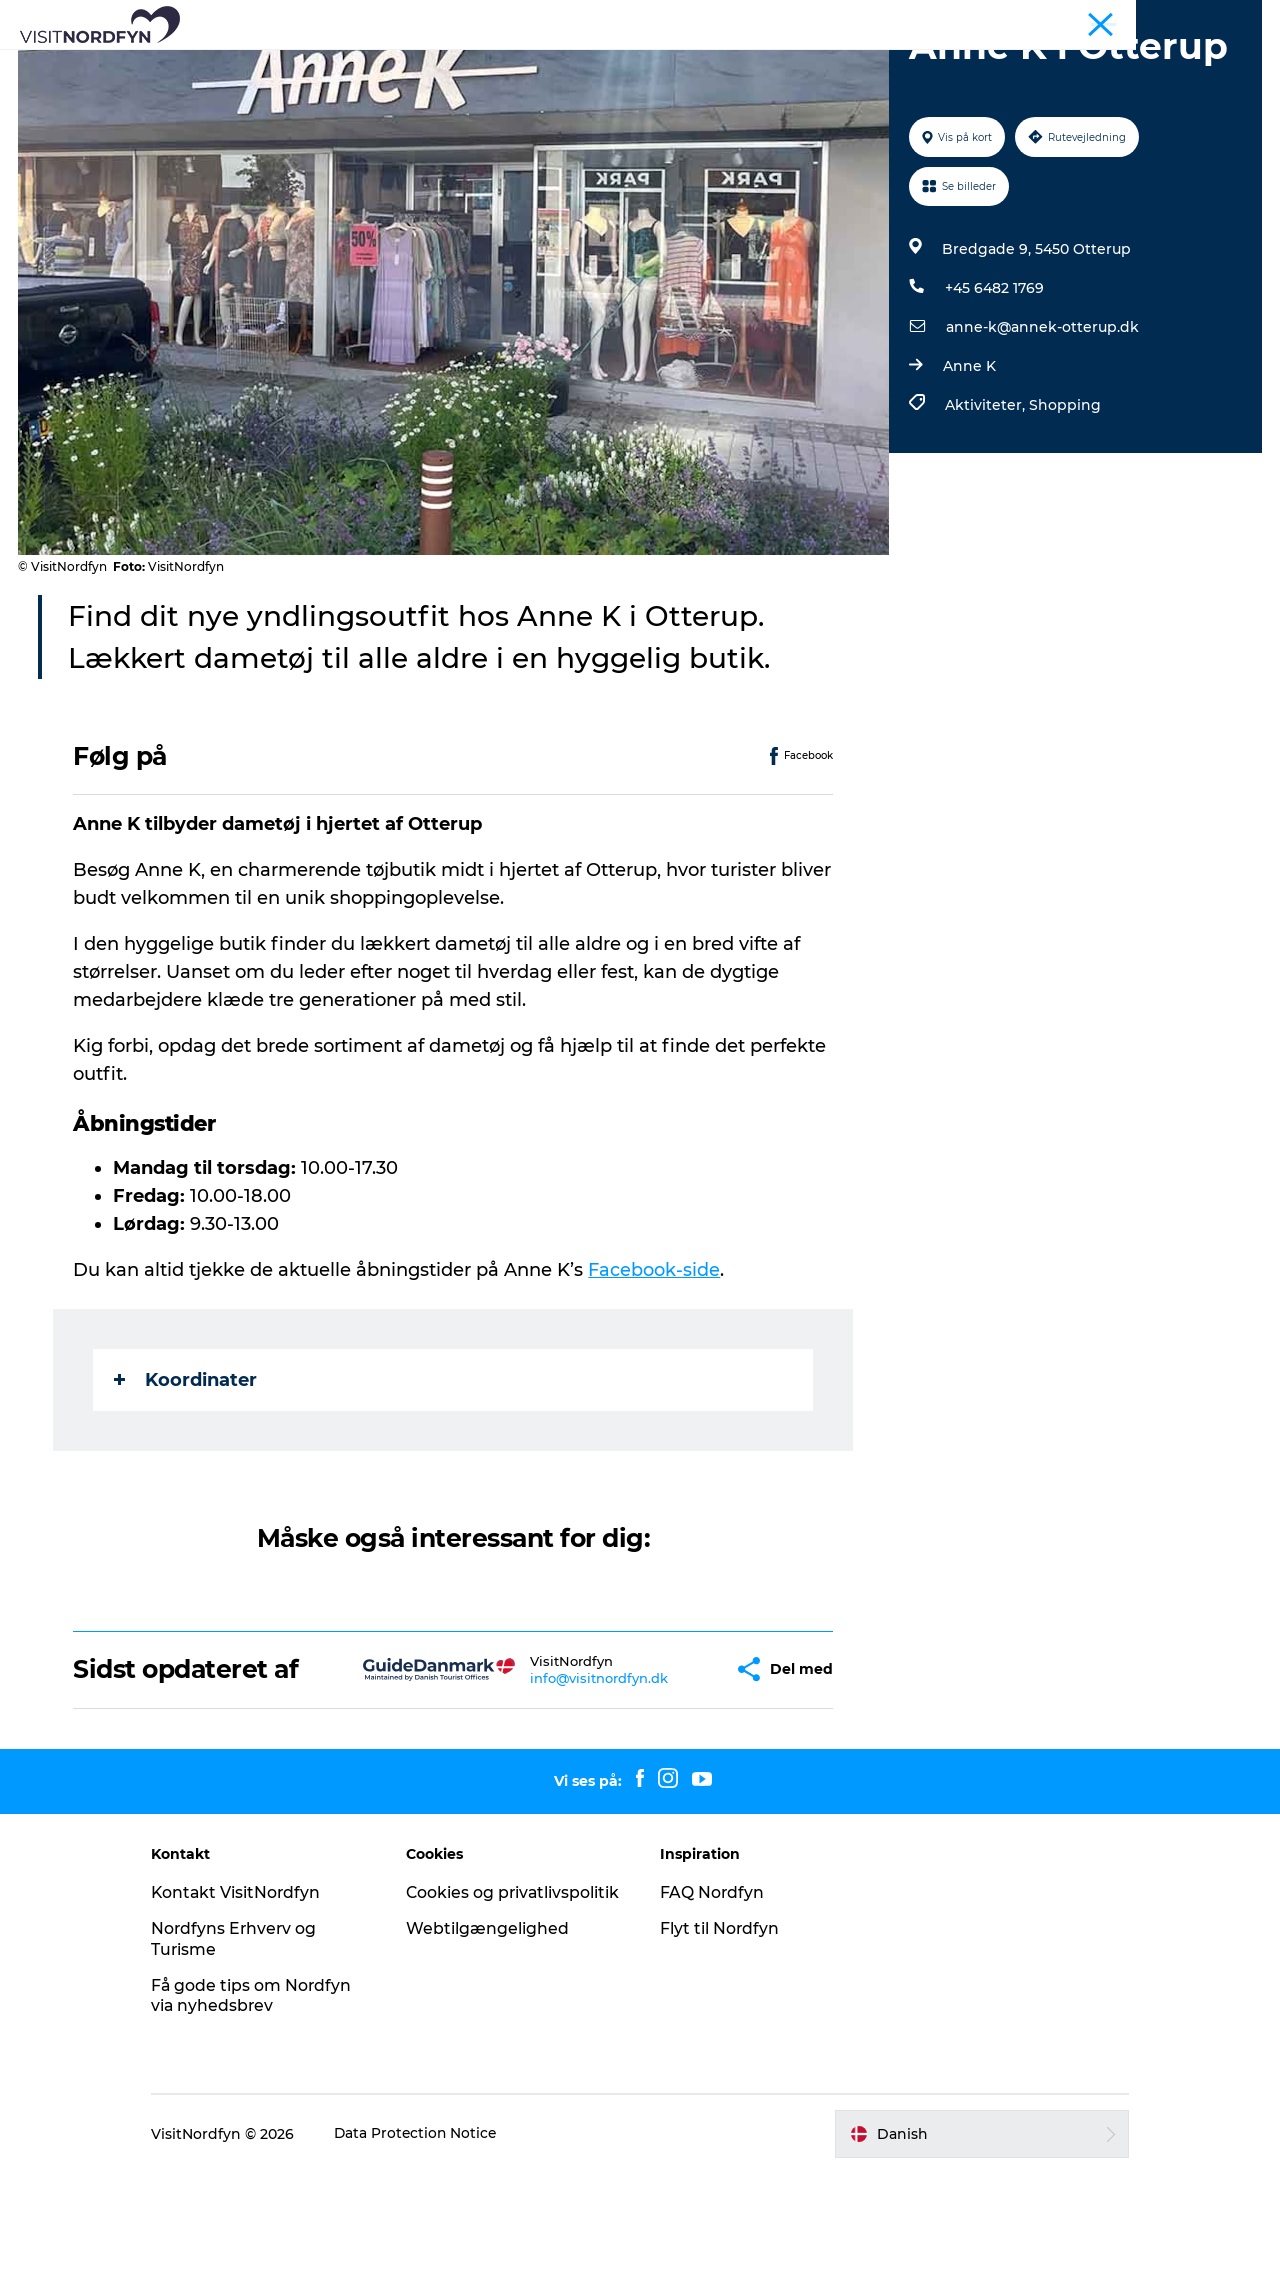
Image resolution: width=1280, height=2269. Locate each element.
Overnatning (857, 64)
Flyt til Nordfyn (720, 2023)
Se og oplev (272, 64)
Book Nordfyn (727, 64)
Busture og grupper (1104, 19)
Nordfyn (1002, 19)
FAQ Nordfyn (712, 1987)
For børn (612, 64)
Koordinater (186, 1475)
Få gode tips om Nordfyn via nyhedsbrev (269, 2091)
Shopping (1064, 500)
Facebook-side (655, 1365)
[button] (671, 1764)
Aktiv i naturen (401, 64)
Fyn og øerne (1221, 19)
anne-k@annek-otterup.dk (1041, 422)
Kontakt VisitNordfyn (254, 1987)
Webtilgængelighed (495, 2044)
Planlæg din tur (993, 64)
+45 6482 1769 (993, 383)
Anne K (968, 461)
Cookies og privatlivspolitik (475, 1998)
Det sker (517, 64)
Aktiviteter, (986, 500)
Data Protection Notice (434, 2229)
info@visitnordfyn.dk (552, 1773)
